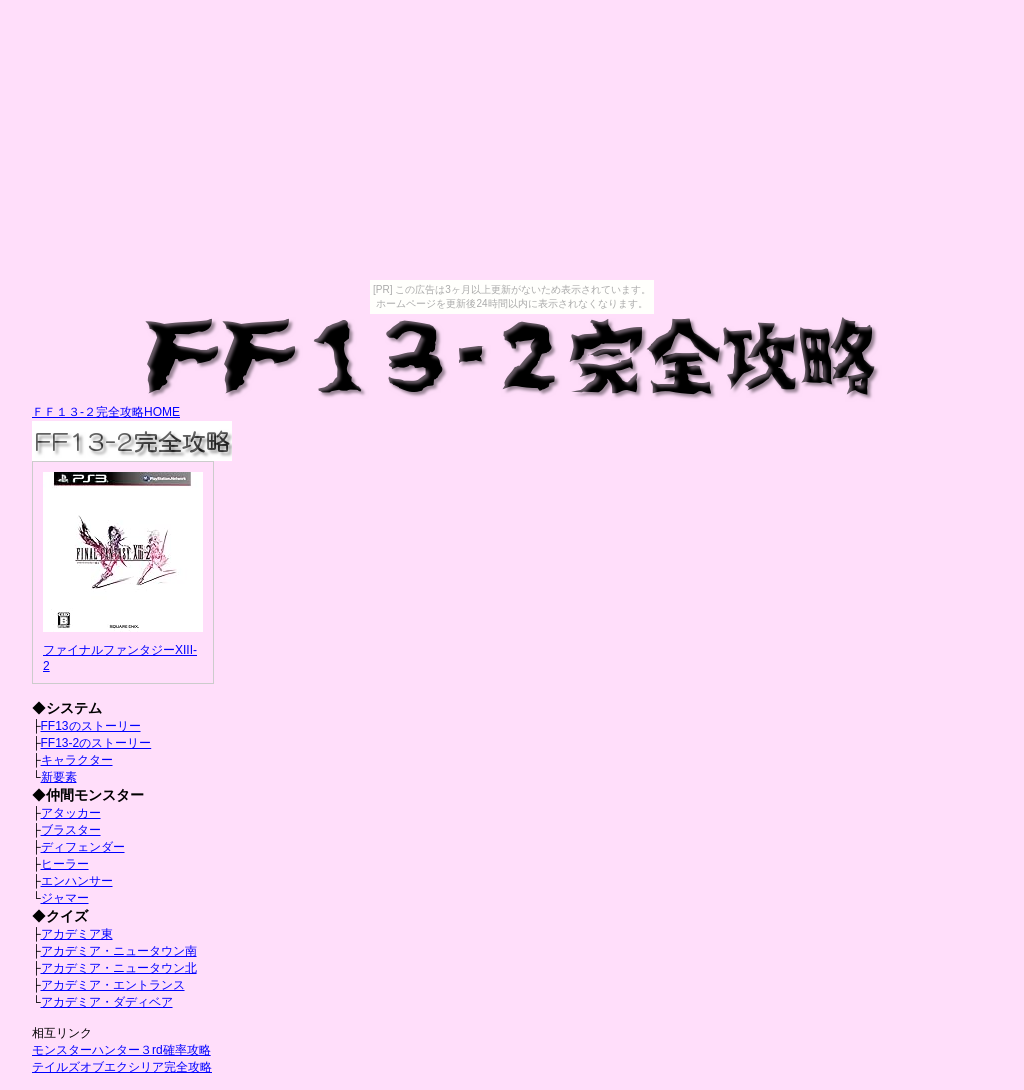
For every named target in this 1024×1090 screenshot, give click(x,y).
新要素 (59, 777)
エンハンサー (77, 881)
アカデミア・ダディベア (107, 1002)
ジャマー (65, 898)
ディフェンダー (83, 847)
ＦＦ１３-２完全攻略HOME (106, 412)
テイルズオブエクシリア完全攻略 (122, 1067)
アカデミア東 (77, 934)
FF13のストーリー (91, 726)
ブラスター (71, 830)
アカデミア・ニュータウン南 (119, 951)
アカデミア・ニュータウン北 (119, 968)
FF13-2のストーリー (96, 743)
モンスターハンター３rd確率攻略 (121, 1050)
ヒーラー (65, 864)
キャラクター (77, 760)
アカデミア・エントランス (113, 985)
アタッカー (71, 813)
